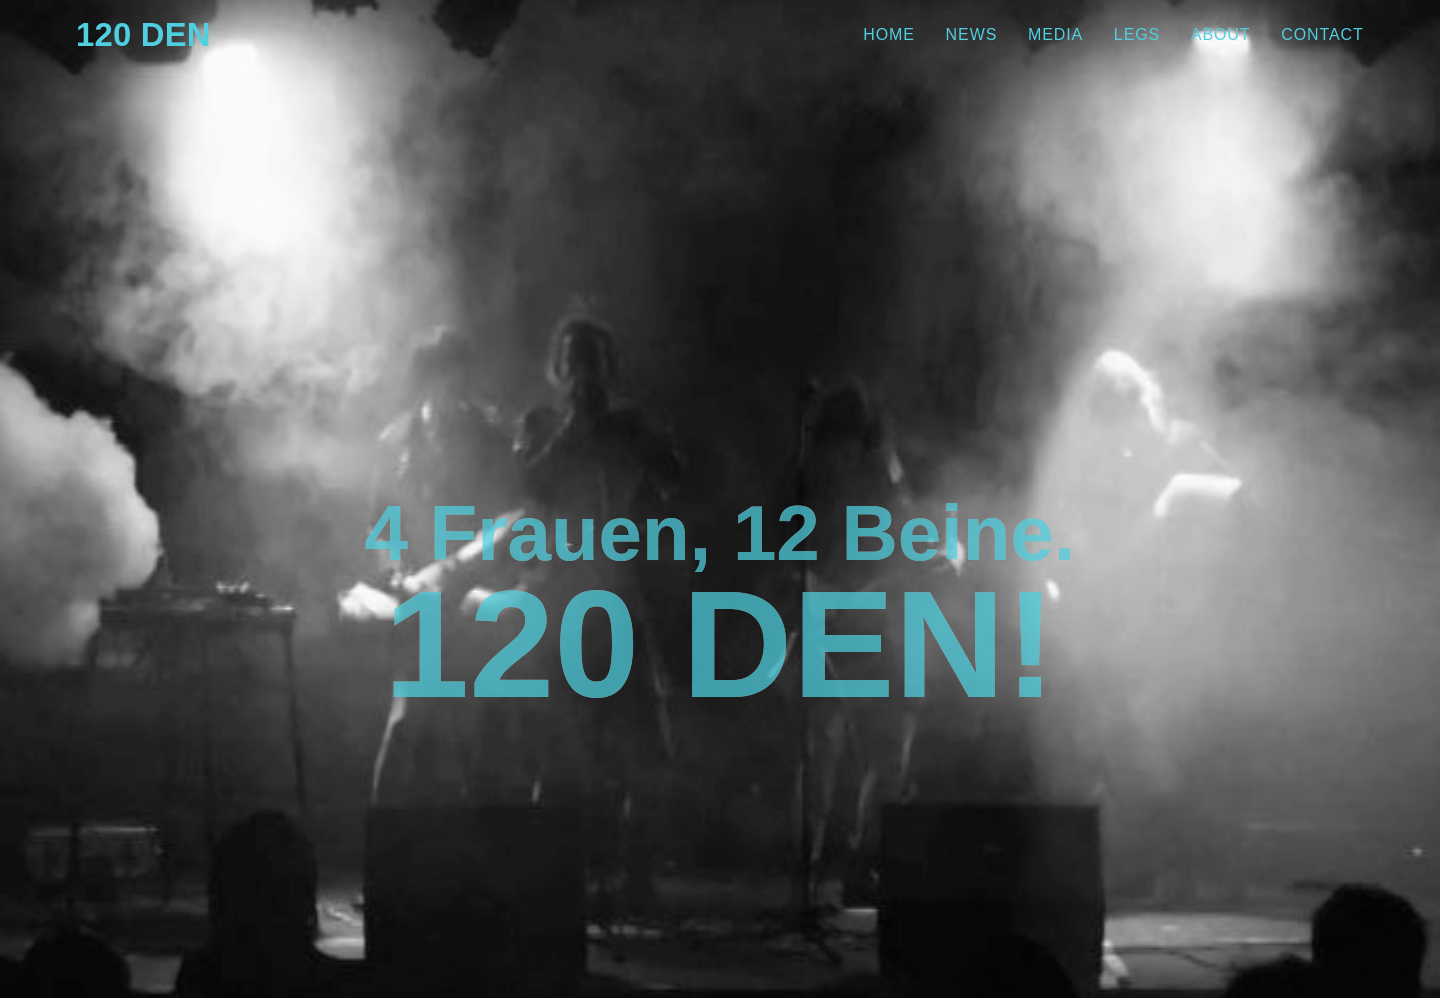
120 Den (161, 34)
